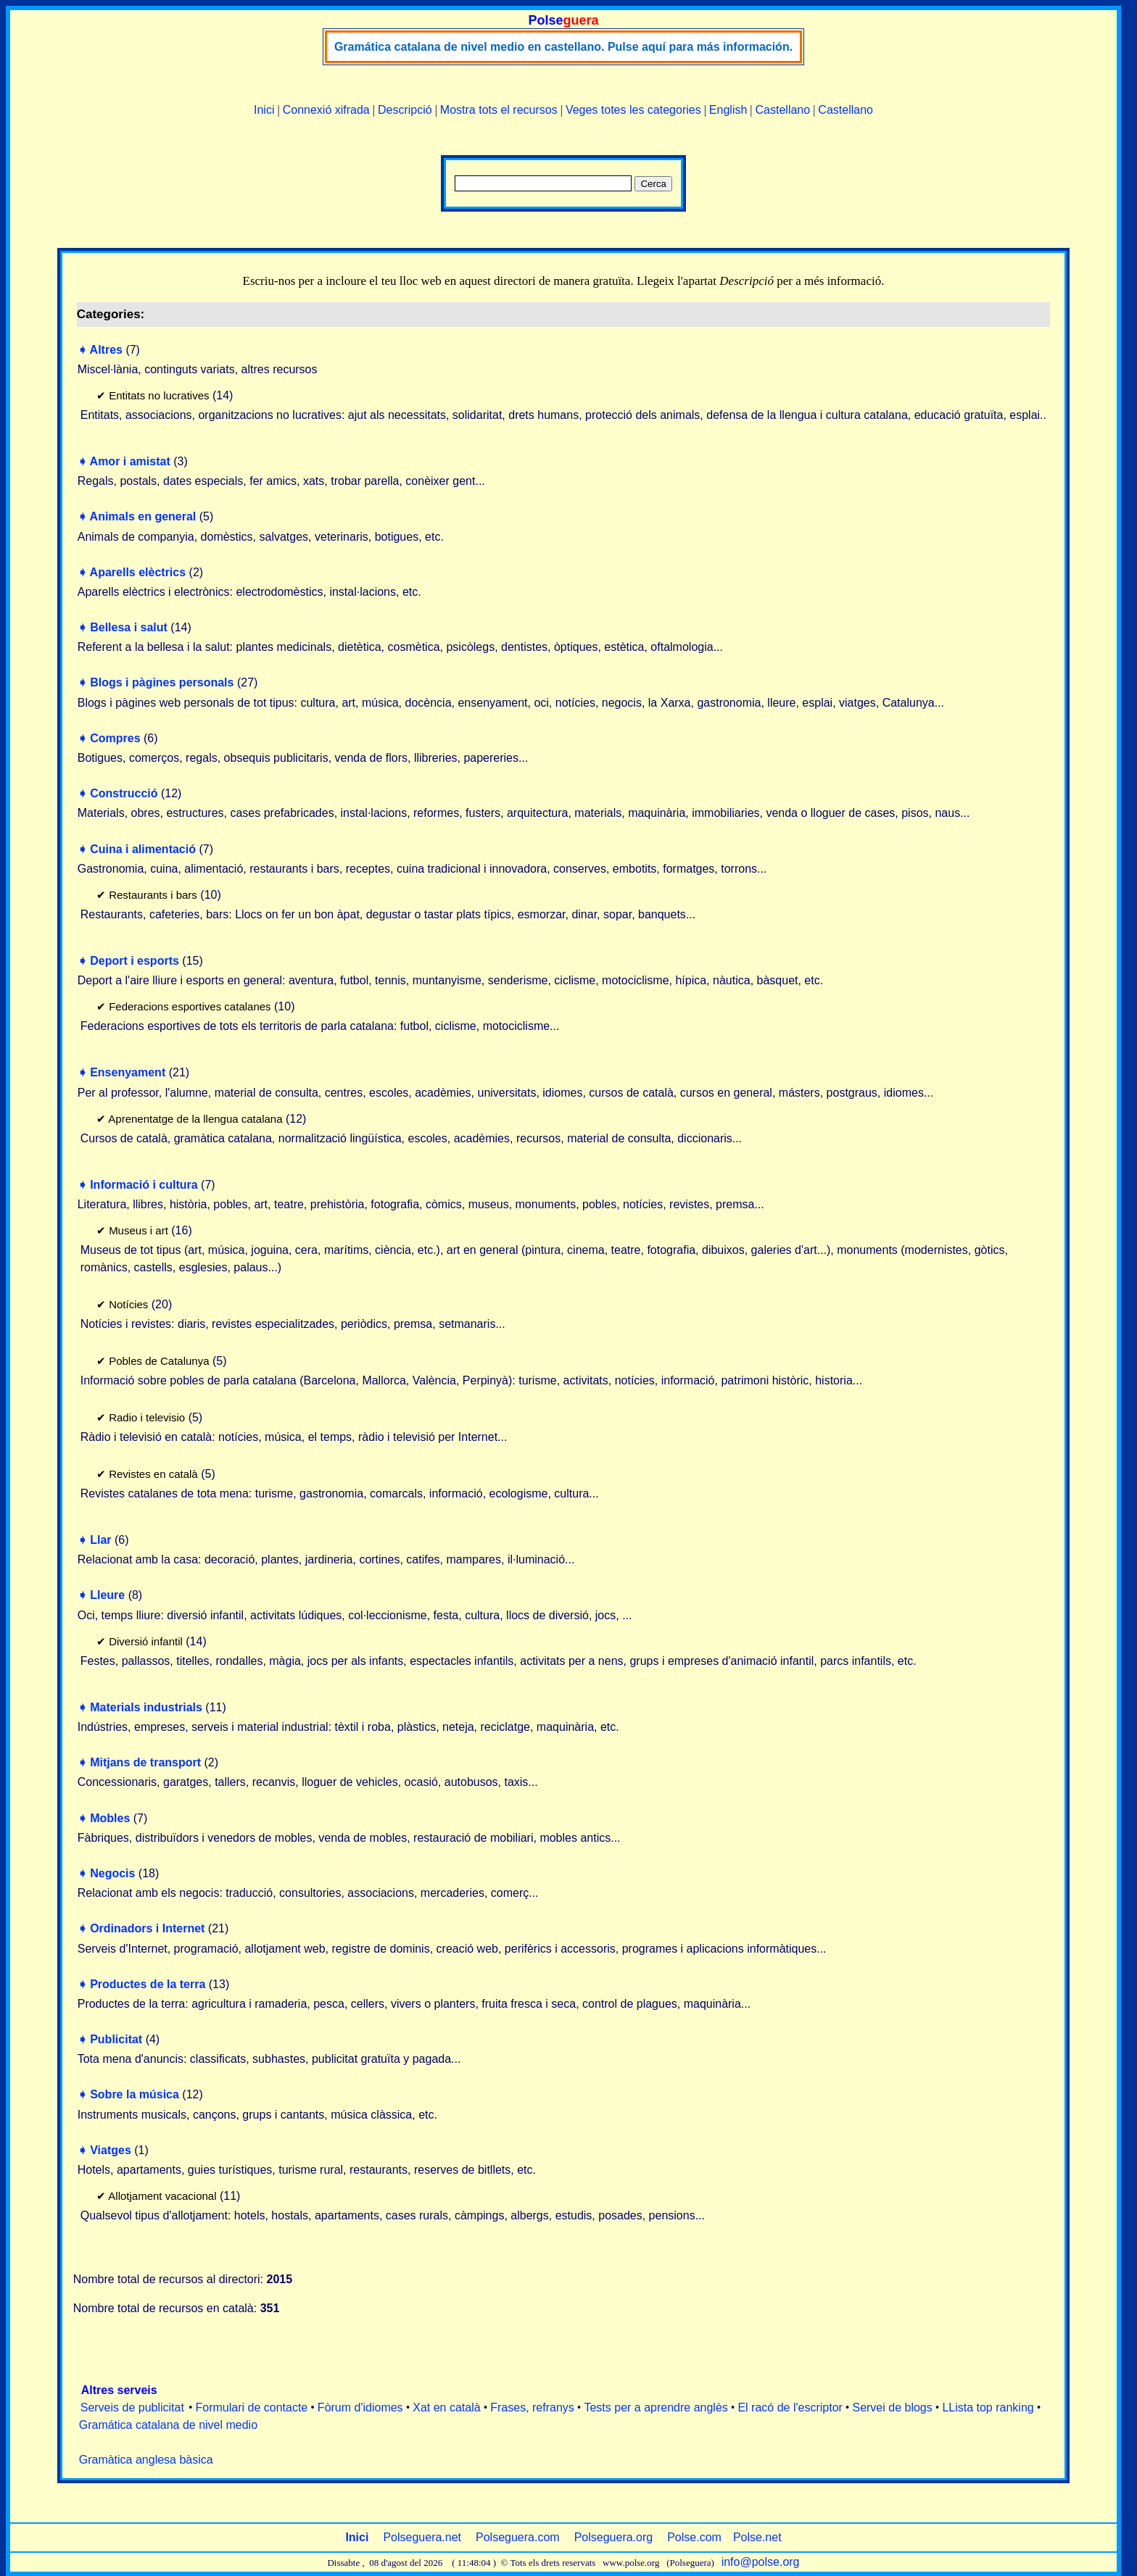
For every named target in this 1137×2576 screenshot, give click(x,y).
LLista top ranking (987, 2407)
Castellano (783, 110)
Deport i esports (134, 961)
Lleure (107, 1595)
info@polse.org (761, 2562)
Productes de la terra (147, 1984)
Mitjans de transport (145, 1762)
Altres (106, 350)
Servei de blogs (892, 2407)
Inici (264, 110)
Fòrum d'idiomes (360, 2407)
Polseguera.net (422, 2537)
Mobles (110, 1818)
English (728, 110)
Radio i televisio (147, 1417)
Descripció (405, 110)
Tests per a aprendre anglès (655, 2407)
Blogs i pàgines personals (161, 682)
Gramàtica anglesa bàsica (146, 2460)
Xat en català (446, 2407)
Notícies (128, 1304)
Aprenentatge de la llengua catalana (195, 1119)
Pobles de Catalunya (159, 1361)
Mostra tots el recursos (499, 110)
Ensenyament (127, 1072)
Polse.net (757, 2537)
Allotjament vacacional (162, 2196)
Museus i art (138, 1230)
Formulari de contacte (252, 2407)
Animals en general (143, 516)
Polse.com (694, 2537)
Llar (100, 1540)
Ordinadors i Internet (147, 1928)
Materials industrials (146, 1707)
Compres (115, 738)
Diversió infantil (146, 1641)
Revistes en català (153, 1474)
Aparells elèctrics (138, 572)
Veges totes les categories (633, 110)
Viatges (110, 2150)
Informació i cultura (143, 1185)
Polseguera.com (518, 2537)
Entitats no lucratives (159, 395)
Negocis (112, 1873)
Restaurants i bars (153, 895)
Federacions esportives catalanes (189, 1006)
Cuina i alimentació (143, 849)
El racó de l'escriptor (789, 2407)
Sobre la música (134, 2094)
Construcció (123, 793)
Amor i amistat (130, 461)
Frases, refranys (532, 2407)
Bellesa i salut (129, 627)
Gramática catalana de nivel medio (168, 2425)
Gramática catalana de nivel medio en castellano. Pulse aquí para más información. (563, 47)
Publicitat (116, 2039)
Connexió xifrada (326, 110)
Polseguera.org (613, 2537)
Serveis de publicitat (132, 2407)
